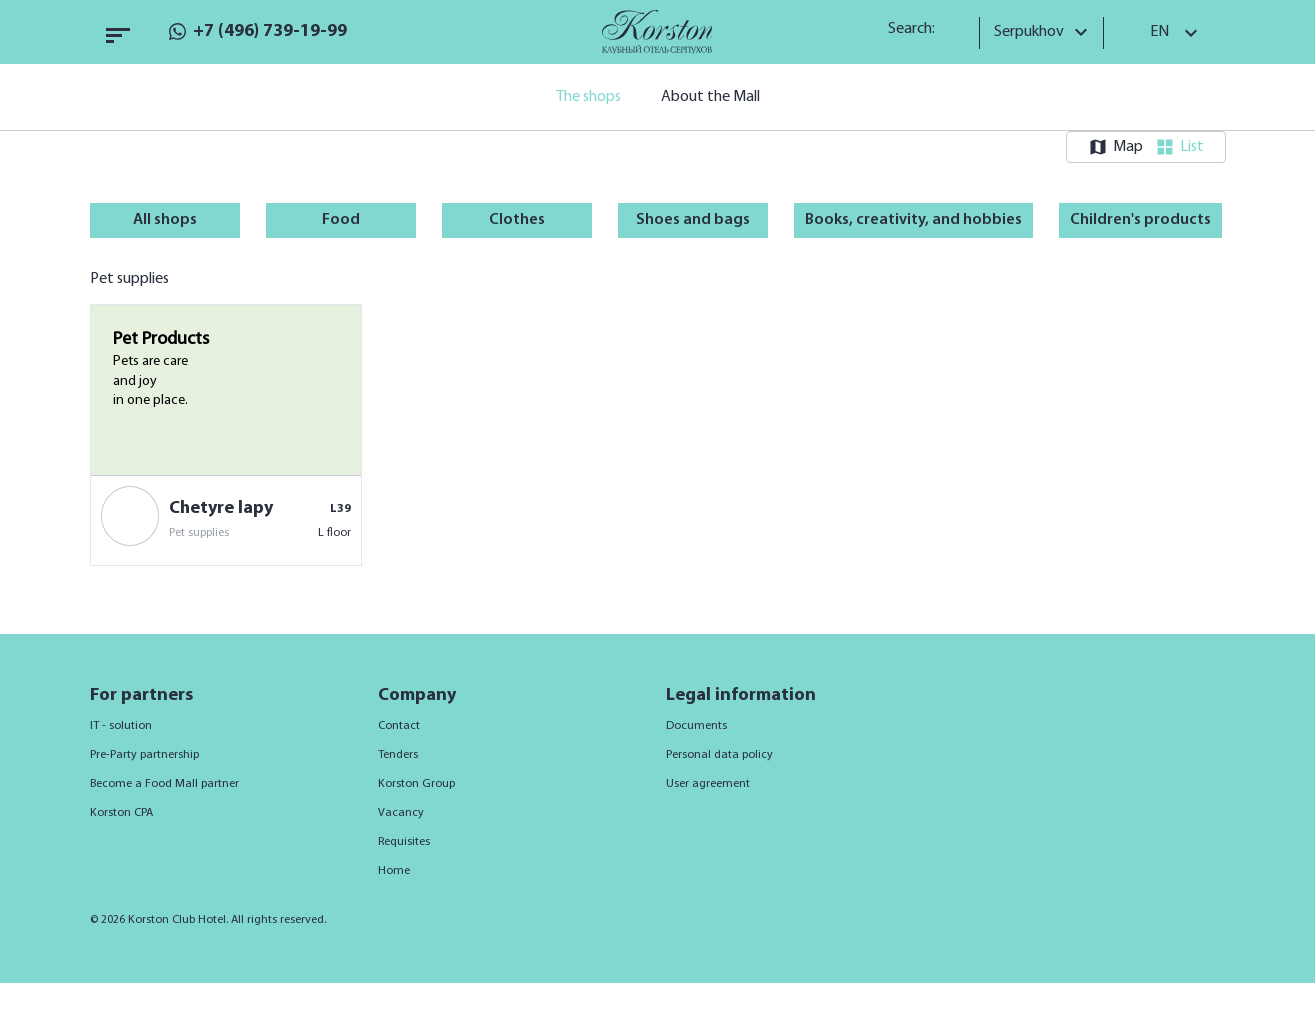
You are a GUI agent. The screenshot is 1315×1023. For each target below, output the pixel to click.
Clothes (517, 220)
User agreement (708, 784)
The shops (588, 97)
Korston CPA (121, 813)
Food (341, 220)
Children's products (1140, 220)
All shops (165, 220)
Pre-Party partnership (144, 755)
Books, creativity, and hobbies (913, 220)
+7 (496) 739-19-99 (270, 31)
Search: (918, 29)
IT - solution (121, 726)
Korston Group (416, 784)
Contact (399, 726)
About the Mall (710, 97)
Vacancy (401, 813)
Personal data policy (719, 755)
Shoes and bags (693, 220)
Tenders (398, 755)
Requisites (404, 842)
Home (394, 871)
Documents (696, 726)
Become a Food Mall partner (164, 784)
